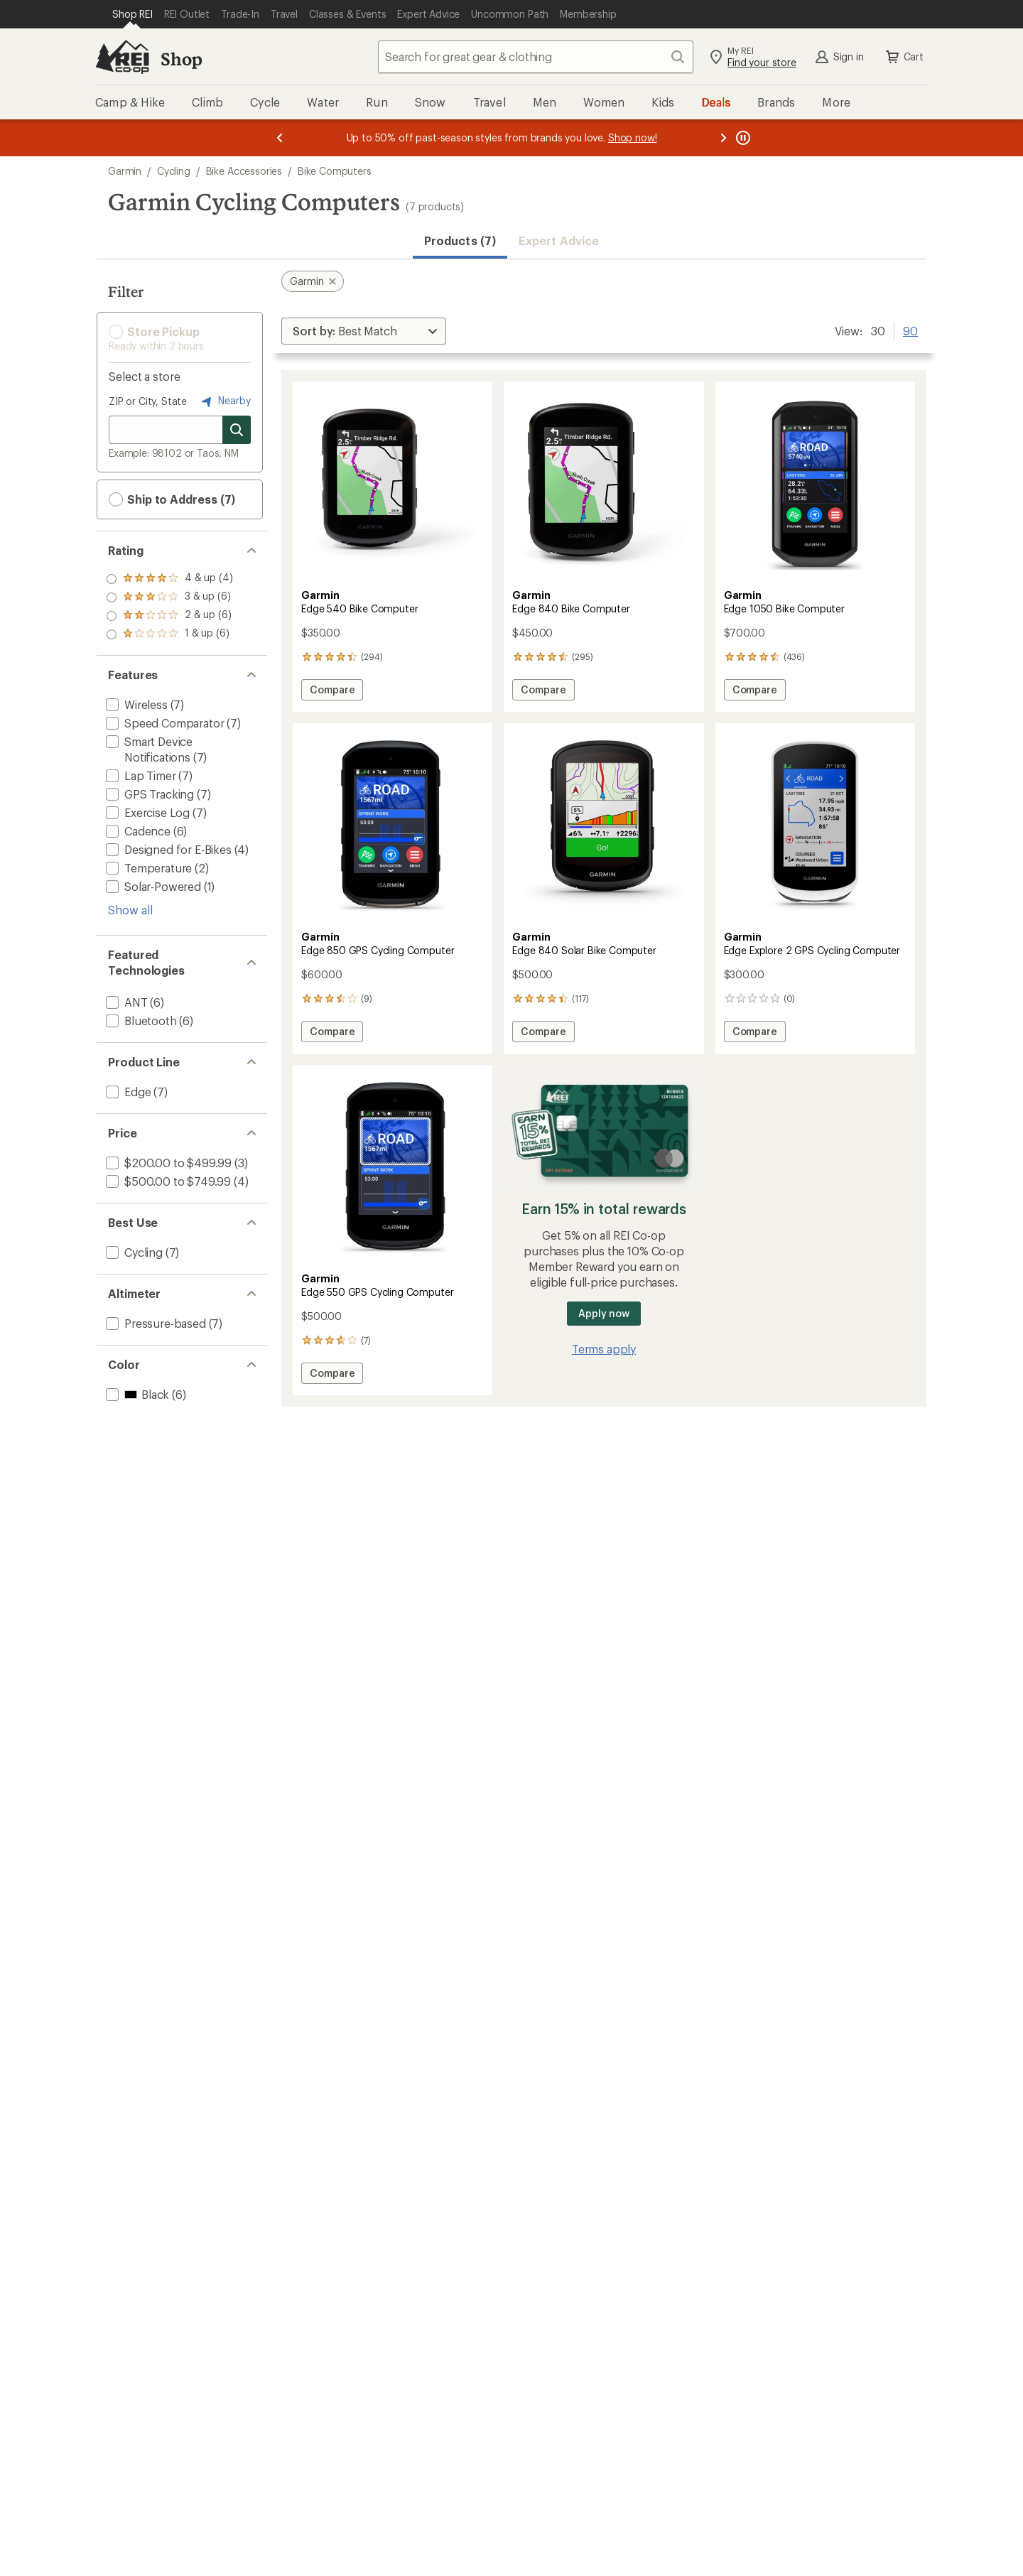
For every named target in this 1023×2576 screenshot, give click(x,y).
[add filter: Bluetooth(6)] (140, 1020)
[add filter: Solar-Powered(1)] (152, 886)
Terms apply (604, 1348)
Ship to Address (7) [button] (172, 499)
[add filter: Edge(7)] (127, 1091)
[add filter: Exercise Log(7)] (146, 812)
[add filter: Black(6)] (136, 1394)
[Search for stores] (236, 430)
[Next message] (723, 138)
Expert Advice (559, 240)
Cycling (173, 171)
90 (910, 329)
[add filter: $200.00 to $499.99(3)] (167, 1162)
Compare (334, 691)
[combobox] (535, 56)
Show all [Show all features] (130, 909)
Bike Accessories (244, 171)
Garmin (124, 171)
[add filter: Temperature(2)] (147, 868)
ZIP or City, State (148, 401)
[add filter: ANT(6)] (125, 1002)
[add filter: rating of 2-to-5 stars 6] (169, 616)
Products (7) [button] (460, 240)
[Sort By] (363, 331)
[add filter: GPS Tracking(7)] (148, 794)
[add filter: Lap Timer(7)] (139, 775)
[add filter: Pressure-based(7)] (154, 1323)
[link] (392, 484)
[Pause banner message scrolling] (742, 138)
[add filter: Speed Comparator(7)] (163, 723)
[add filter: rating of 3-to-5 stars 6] (169, 597)
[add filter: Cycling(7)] (133, 1252)
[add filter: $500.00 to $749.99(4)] (167, 1181)
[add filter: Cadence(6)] (136, 831)
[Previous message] (279, 138)
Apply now (603, 1313)
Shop (181, 58)
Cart (904, 56)
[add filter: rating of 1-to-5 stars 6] (169, 634)
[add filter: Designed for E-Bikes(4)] (167, 849)
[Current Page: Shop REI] (132, 14)
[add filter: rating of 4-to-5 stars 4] (169, 579)
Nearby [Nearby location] (224, 401)
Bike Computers (335, 171)
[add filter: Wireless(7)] (135, 704)
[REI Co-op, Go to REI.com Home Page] (122, 57)
